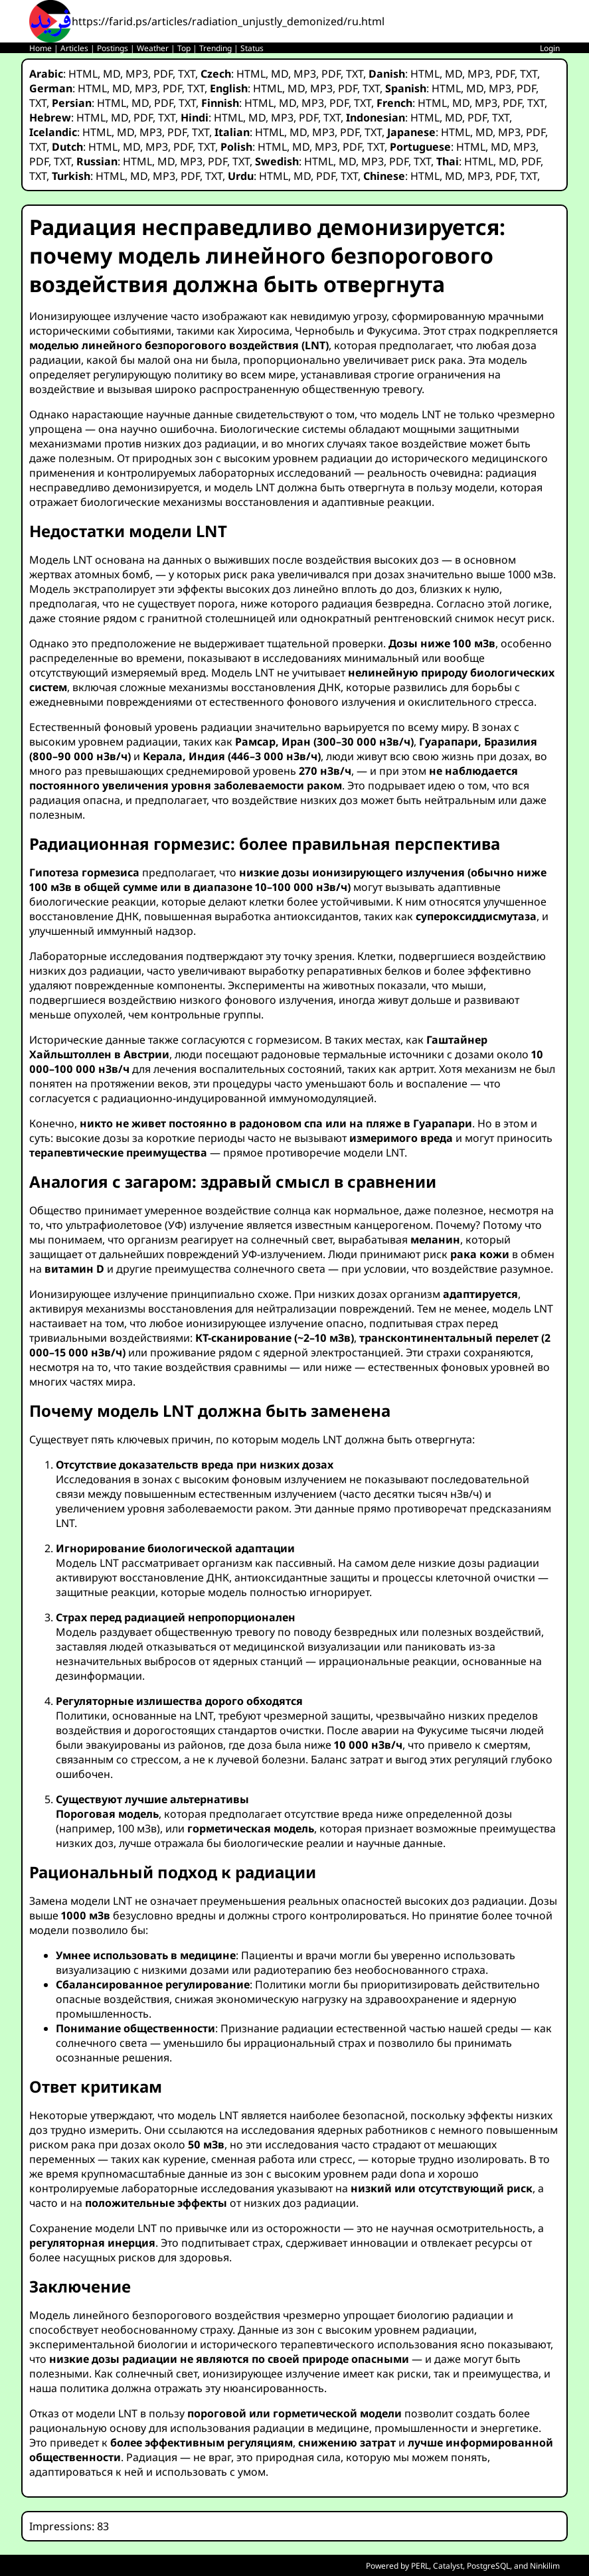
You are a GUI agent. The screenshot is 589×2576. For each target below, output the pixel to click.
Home (40, 48)
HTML (83, 73)
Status (252, 48)
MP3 (137, 73)
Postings (112, 48)
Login (550, 48)
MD (111, 73)
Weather (153, 48)
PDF (163, 73)
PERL (420, 2565)
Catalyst (448, 2565)
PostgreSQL (488, 2565)
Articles (74, 48)
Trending (215, 48)
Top (184, 48)
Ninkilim (545, 2565)
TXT (186, 73)
